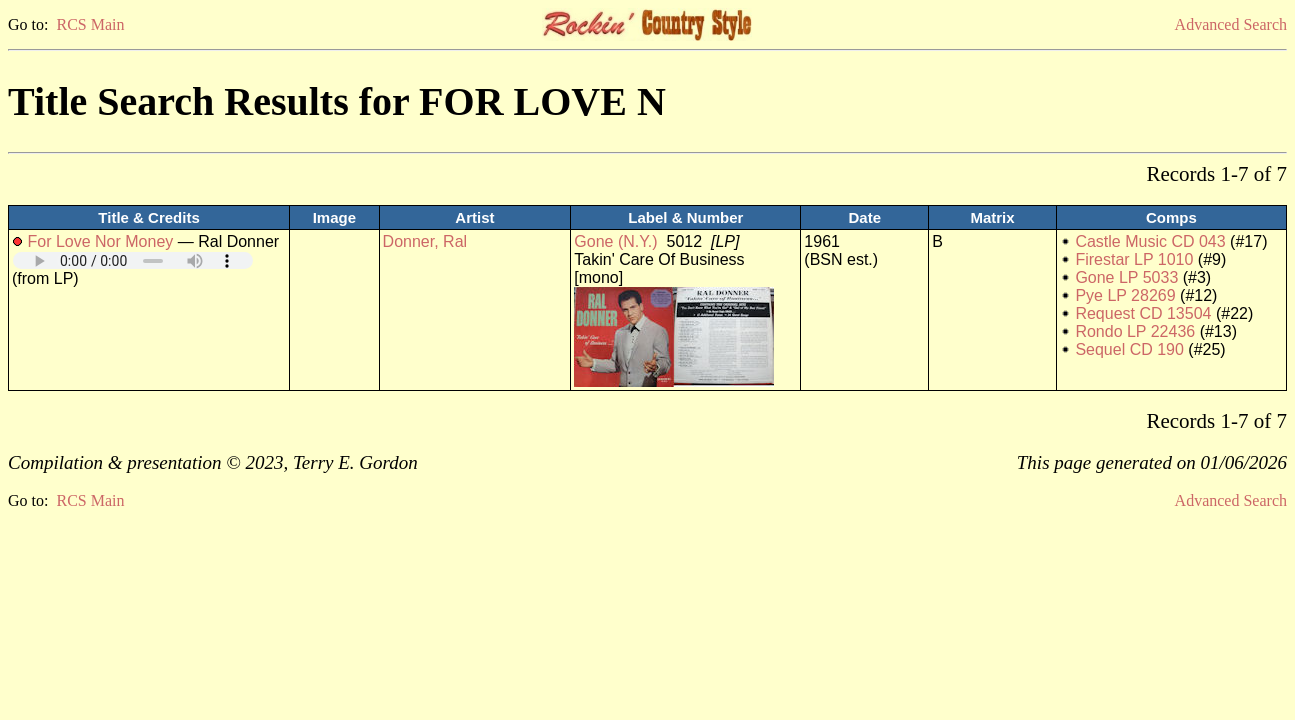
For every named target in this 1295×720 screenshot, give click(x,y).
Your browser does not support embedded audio (133, 260)
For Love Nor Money (100, 241)
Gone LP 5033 (1126, 277)
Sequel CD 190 (1129, 349)
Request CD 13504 (1143, 313)
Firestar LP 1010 (1134, 259)
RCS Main (90, 24)
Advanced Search (1231, 24)
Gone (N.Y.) (615, 241)
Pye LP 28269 (1125, 295)
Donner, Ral (425, 241)
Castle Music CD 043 (1150, 241)
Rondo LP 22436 (1135, 331)
